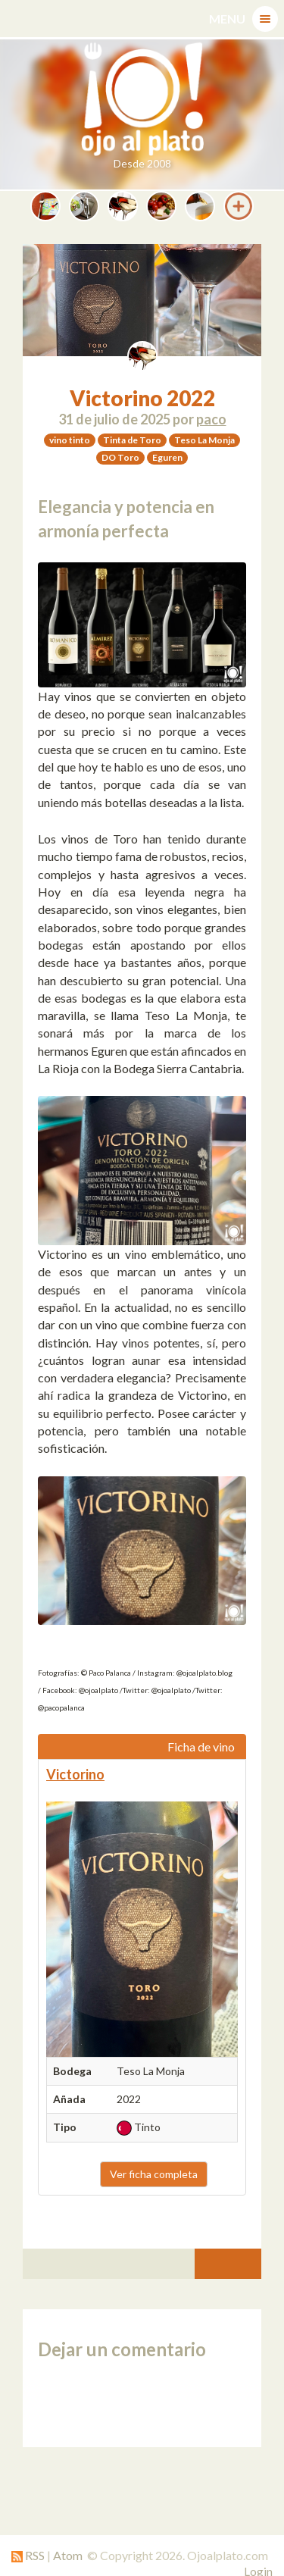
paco (211, 419)
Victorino (75, 1774)
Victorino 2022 (142, 398)
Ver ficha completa (154, 2174)
